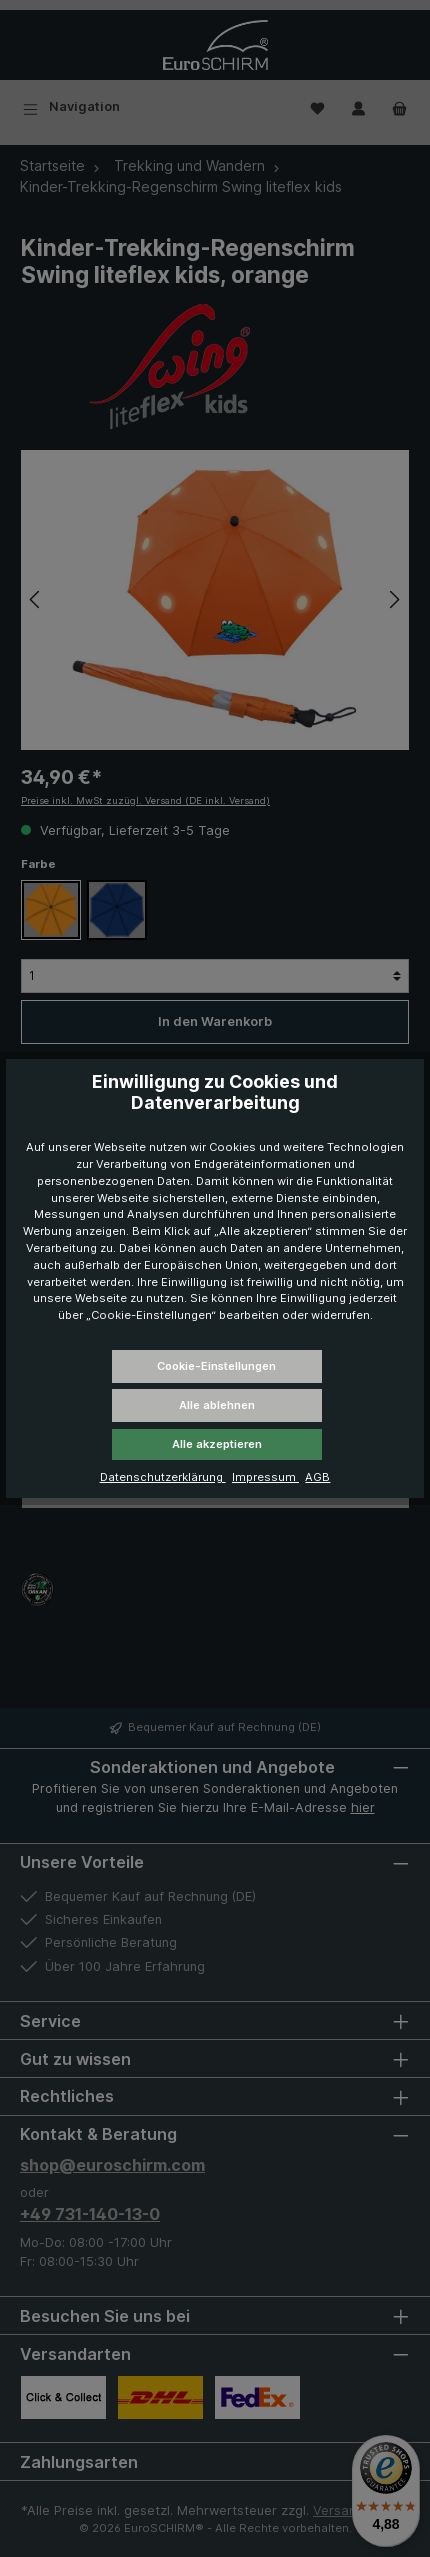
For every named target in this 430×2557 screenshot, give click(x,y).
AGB (317, 1477)
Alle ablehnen (217, 1405)
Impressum (265, 1477)
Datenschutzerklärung (163, 1477)
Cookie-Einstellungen (216, 1366)
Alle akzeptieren (217, 1444)
